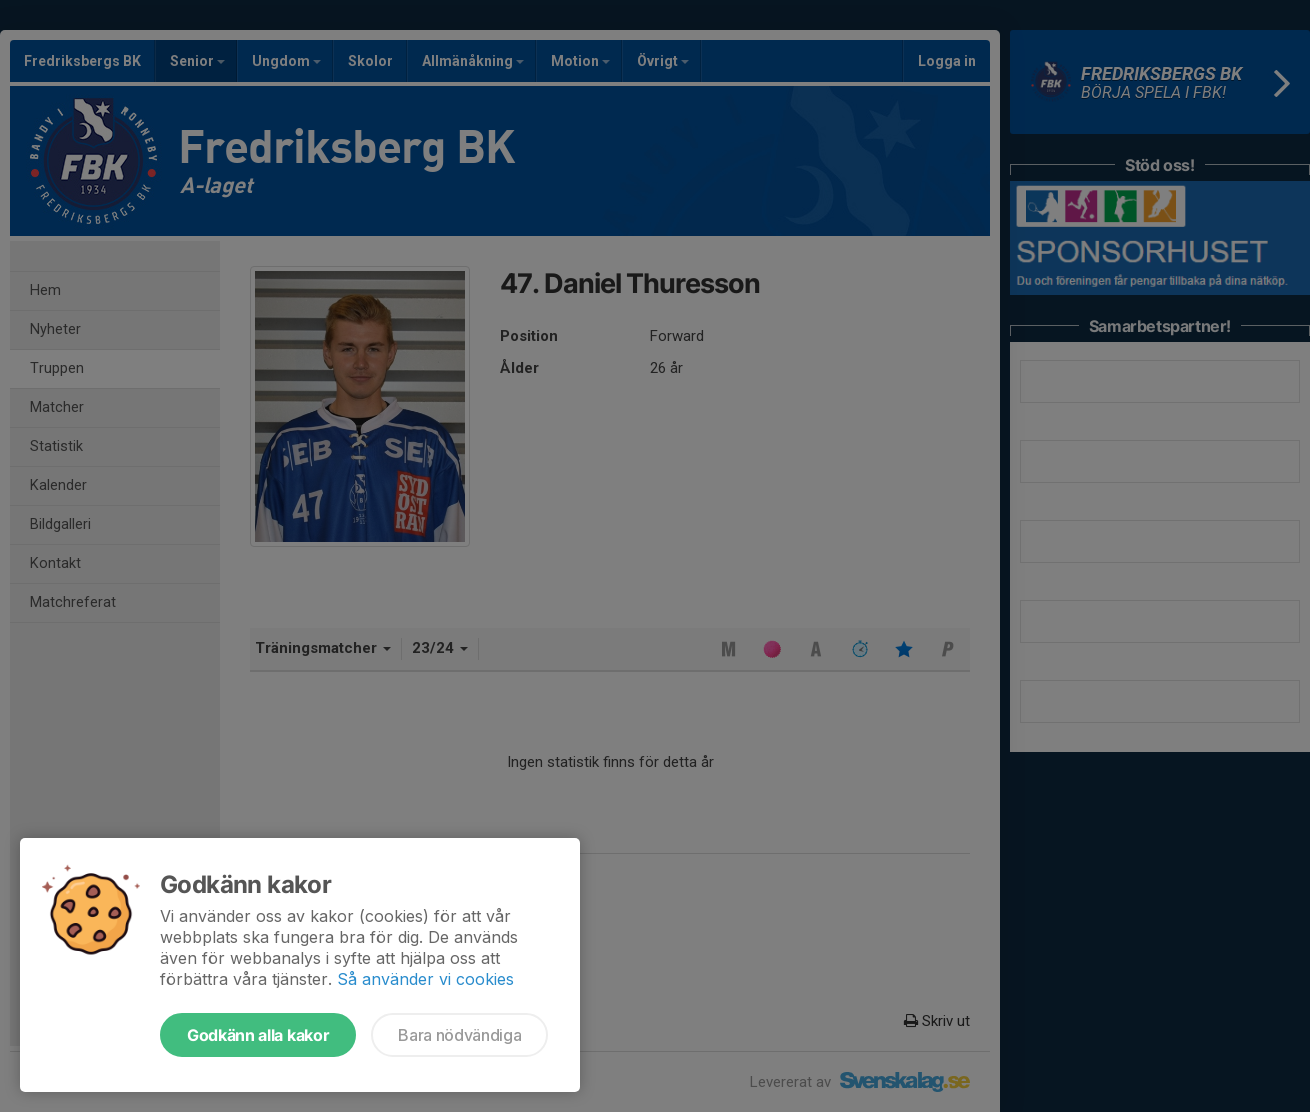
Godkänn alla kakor (258, 1035)
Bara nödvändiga (459, 1035)
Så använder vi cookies (425, 979)
